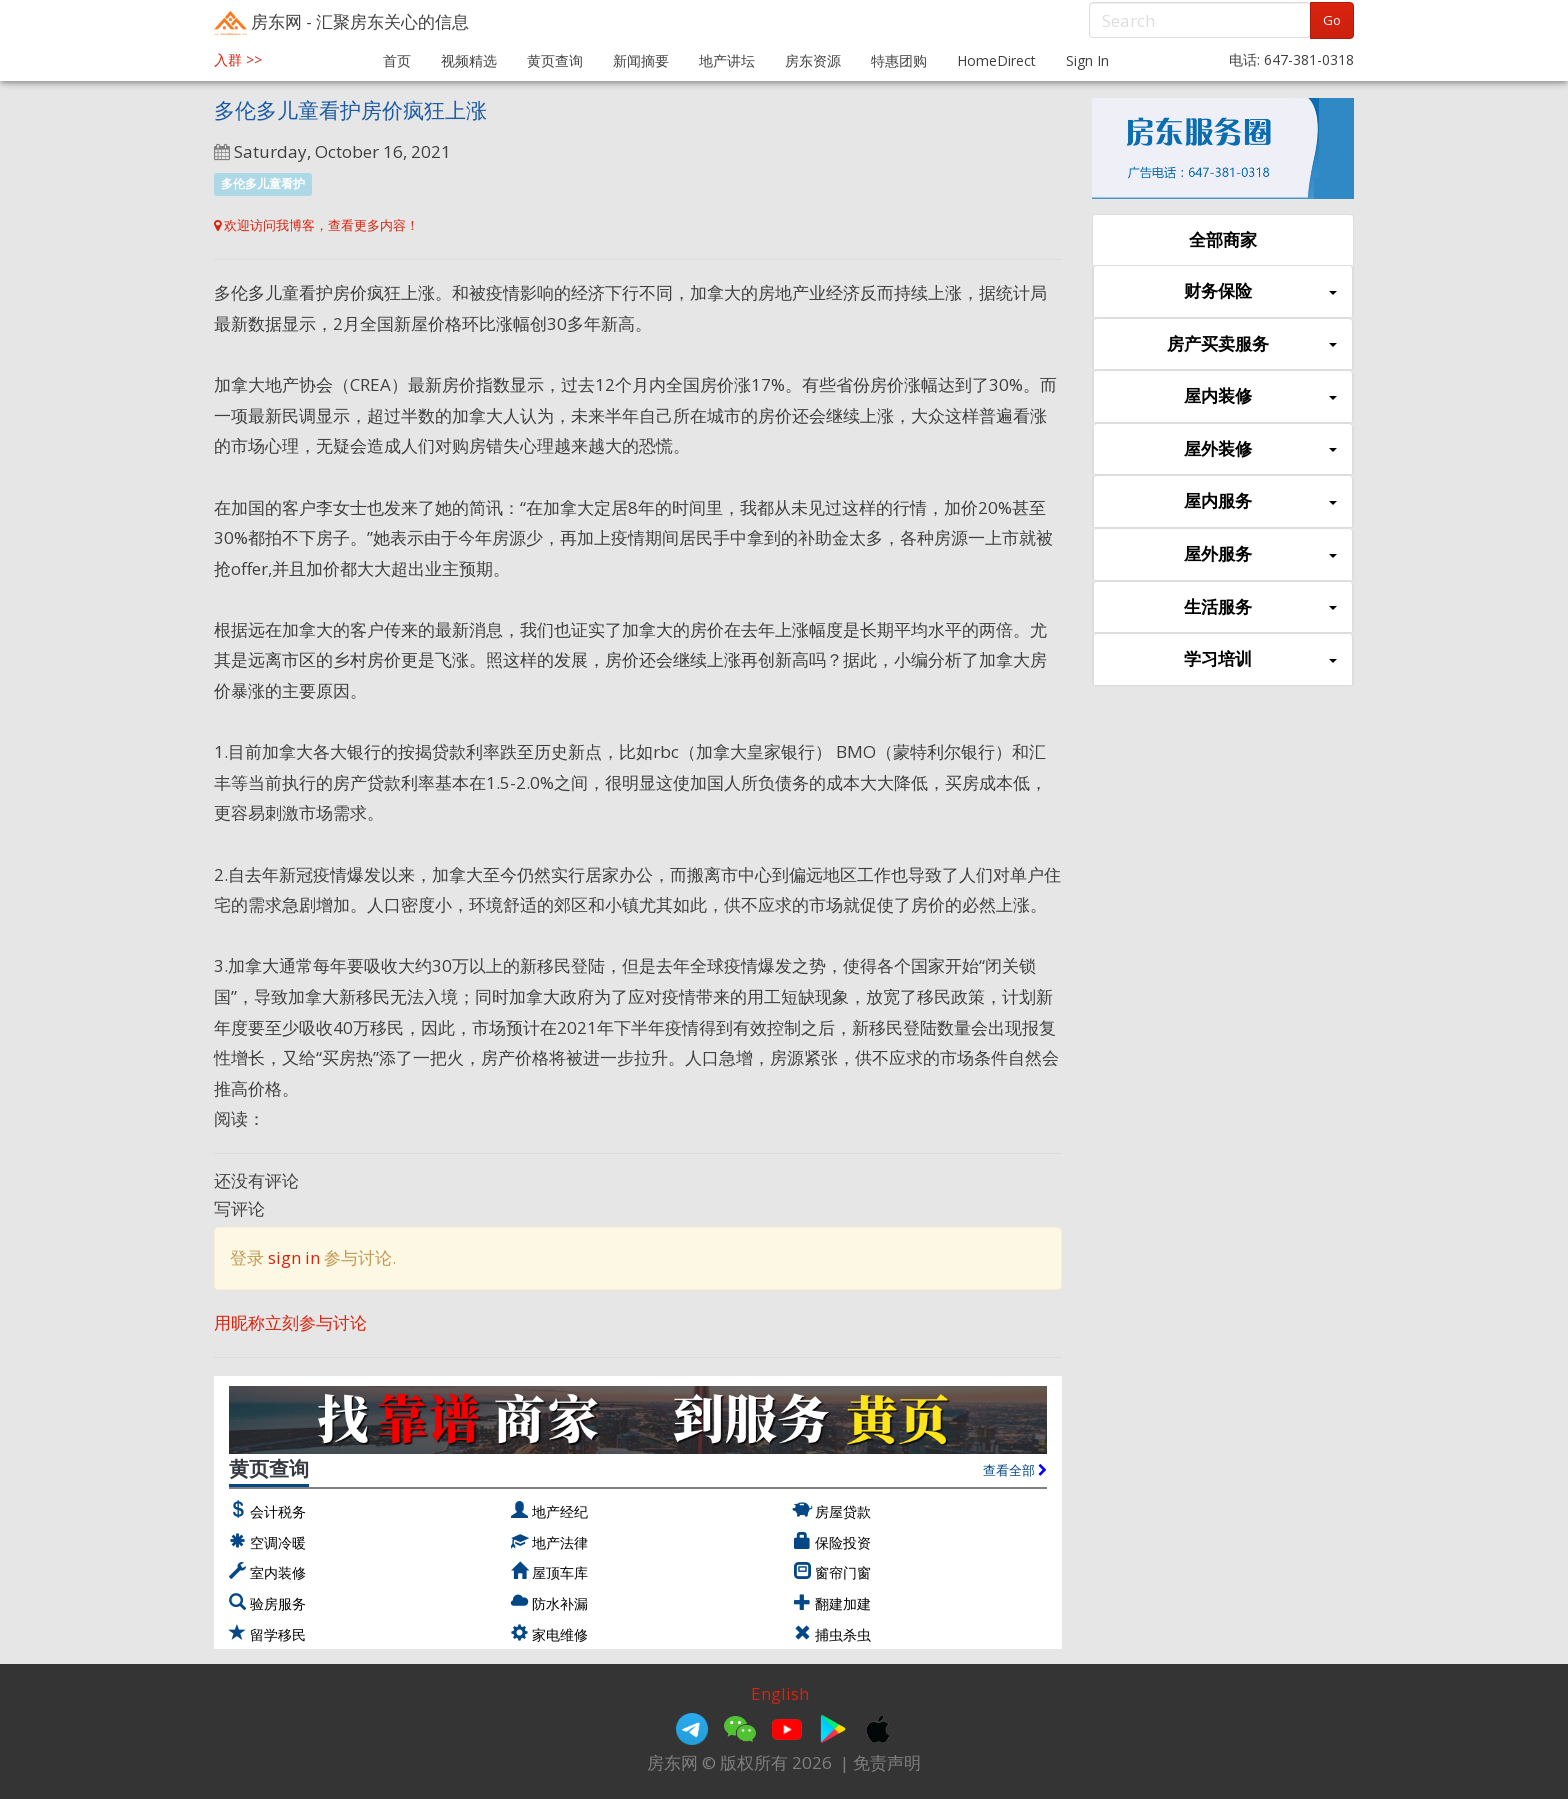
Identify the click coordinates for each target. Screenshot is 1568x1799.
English (780, 1693)
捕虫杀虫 (843, 1634)
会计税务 (278, 1511)
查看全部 (1015, 1470)
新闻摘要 (641, 60)
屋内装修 (1260, 396)
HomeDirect (996, 60)
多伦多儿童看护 (263, 183)
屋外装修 (1260, 449)
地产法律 (560, 1542)
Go (1332, 20)
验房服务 (278, 1603)
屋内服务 (1260, 501)
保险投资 (843, 1542)
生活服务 (1260, 607)
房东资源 (813, 60)
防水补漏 (560, 1603)
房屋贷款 (843, 1511)
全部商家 (1223, 239)
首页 (397, 60)
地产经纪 (560, 1511)
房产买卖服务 (1252, 344)
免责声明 (887, 1762)
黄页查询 (555, 60)
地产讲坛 (727, 60)
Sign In (1087, 60)
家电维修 (560, 1634)
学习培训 (1260, 659)
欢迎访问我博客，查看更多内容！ (316, 225)
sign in (294, 1257)
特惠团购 (899, 60)
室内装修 (278, 1572)
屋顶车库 (560, 1572)
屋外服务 (1260, 554)
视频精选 (469, 60)
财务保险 (1260, 291)
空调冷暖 (278, 1542)
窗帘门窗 (843, 1572)
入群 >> (238, 59)
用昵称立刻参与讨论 (290, 1322)
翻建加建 (843, 1603)
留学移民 (278, 1634)
